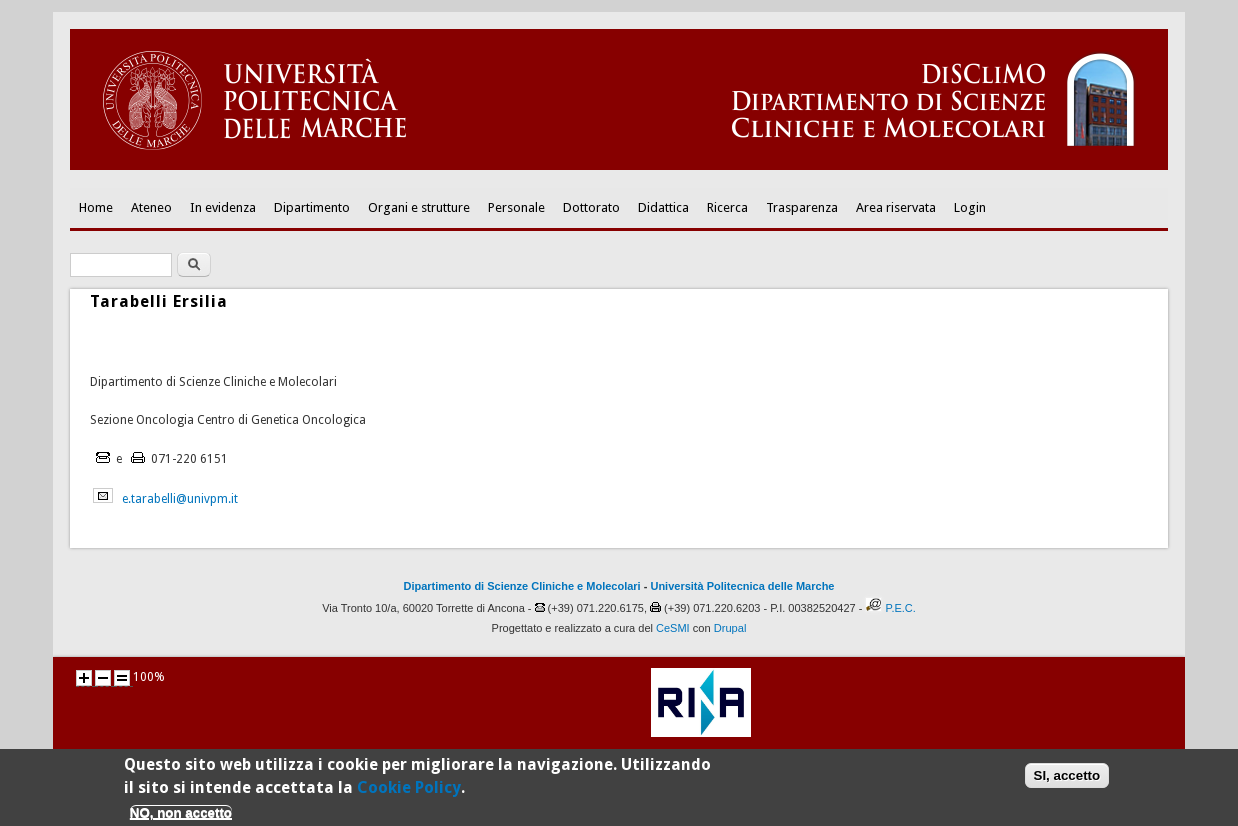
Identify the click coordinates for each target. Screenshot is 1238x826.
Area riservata (896, 207)
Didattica (663, 207)
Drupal (730, 628)
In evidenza (223, 207)
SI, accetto (1067, 778)
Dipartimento (312, 207)
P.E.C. (900, 608)
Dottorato (591, 207)
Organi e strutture (419, 207)
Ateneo (151, 207)
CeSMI (673, 628)
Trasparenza (802, 207)
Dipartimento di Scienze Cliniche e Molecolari (522, 586)
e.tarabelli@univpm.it (180, 499)
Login (970, 207)
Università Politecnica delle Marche (742, 586)
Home (96, 207)
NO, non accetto (181, 816)
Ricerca (727, 207)
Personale (516, 207)
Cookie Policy (409, 790)
